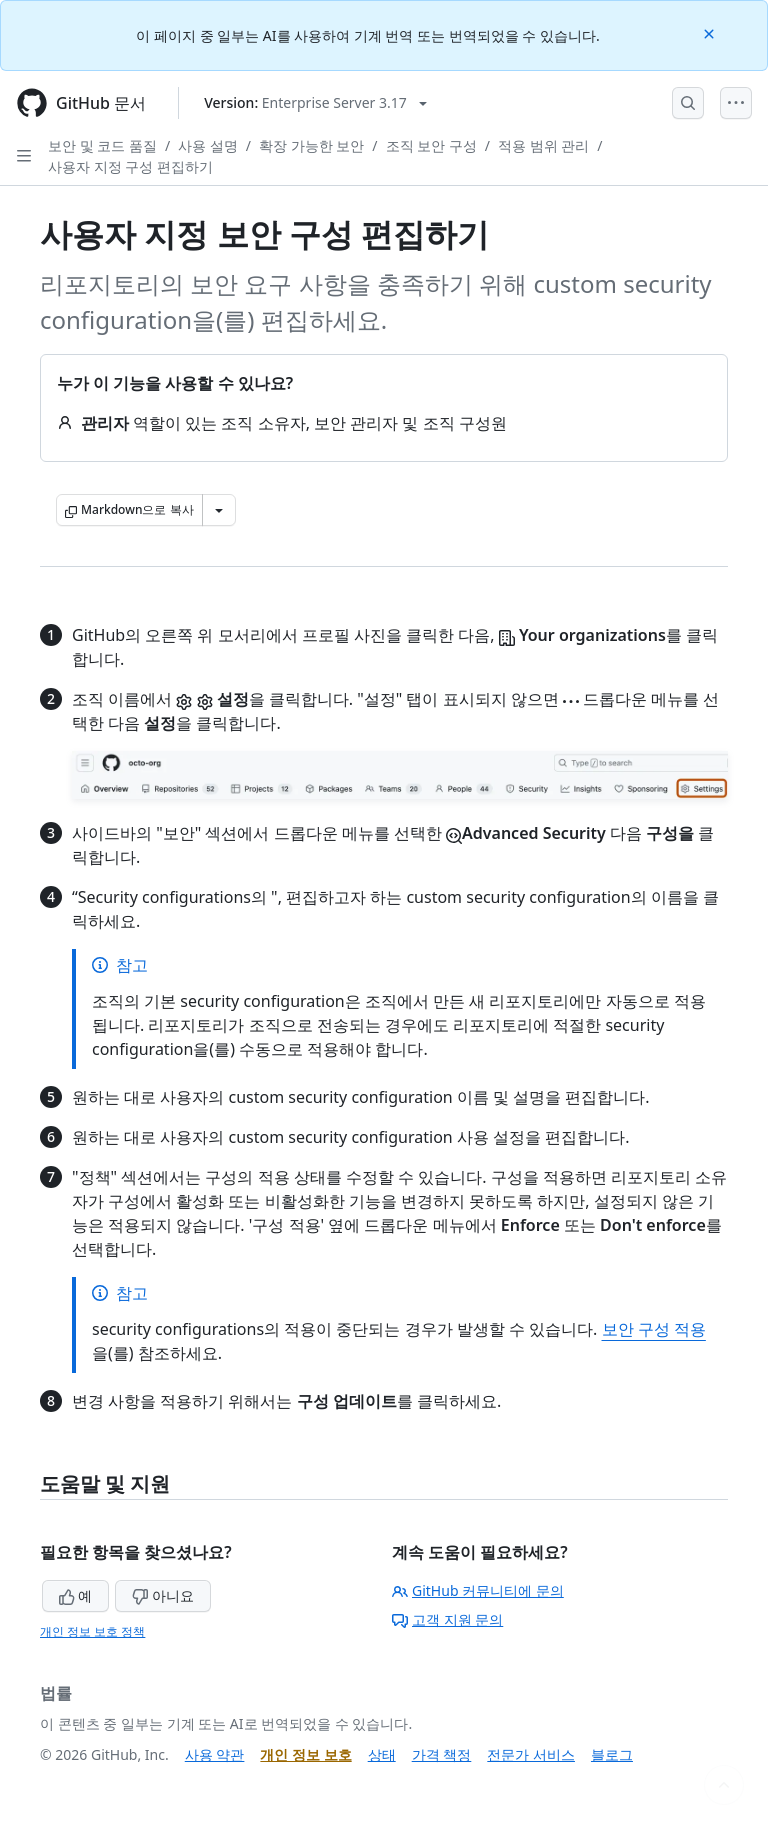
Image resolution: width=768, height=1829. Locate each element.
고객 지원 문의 (447, 1619)
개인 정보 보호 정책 (92, 1631)
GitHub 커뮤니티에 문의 (478, 1590)
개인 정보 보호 (305, 1754)
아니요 (163, 1595)
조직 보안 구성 (431, 145)
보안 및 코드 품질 (102, 145)
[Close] (711, 32)
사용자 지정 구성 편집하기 (130, 166)
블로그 (612, 1754)
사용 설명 (208, 145)
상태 (382, 1754)
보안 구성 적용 (654, 1329)
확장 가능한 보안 (311, 145)
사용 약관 (215, 1754)
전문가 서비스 (531, 1754)
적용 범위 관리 (543, 145)
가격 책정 (442, 1754)
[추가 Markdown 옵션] (219, 510)
